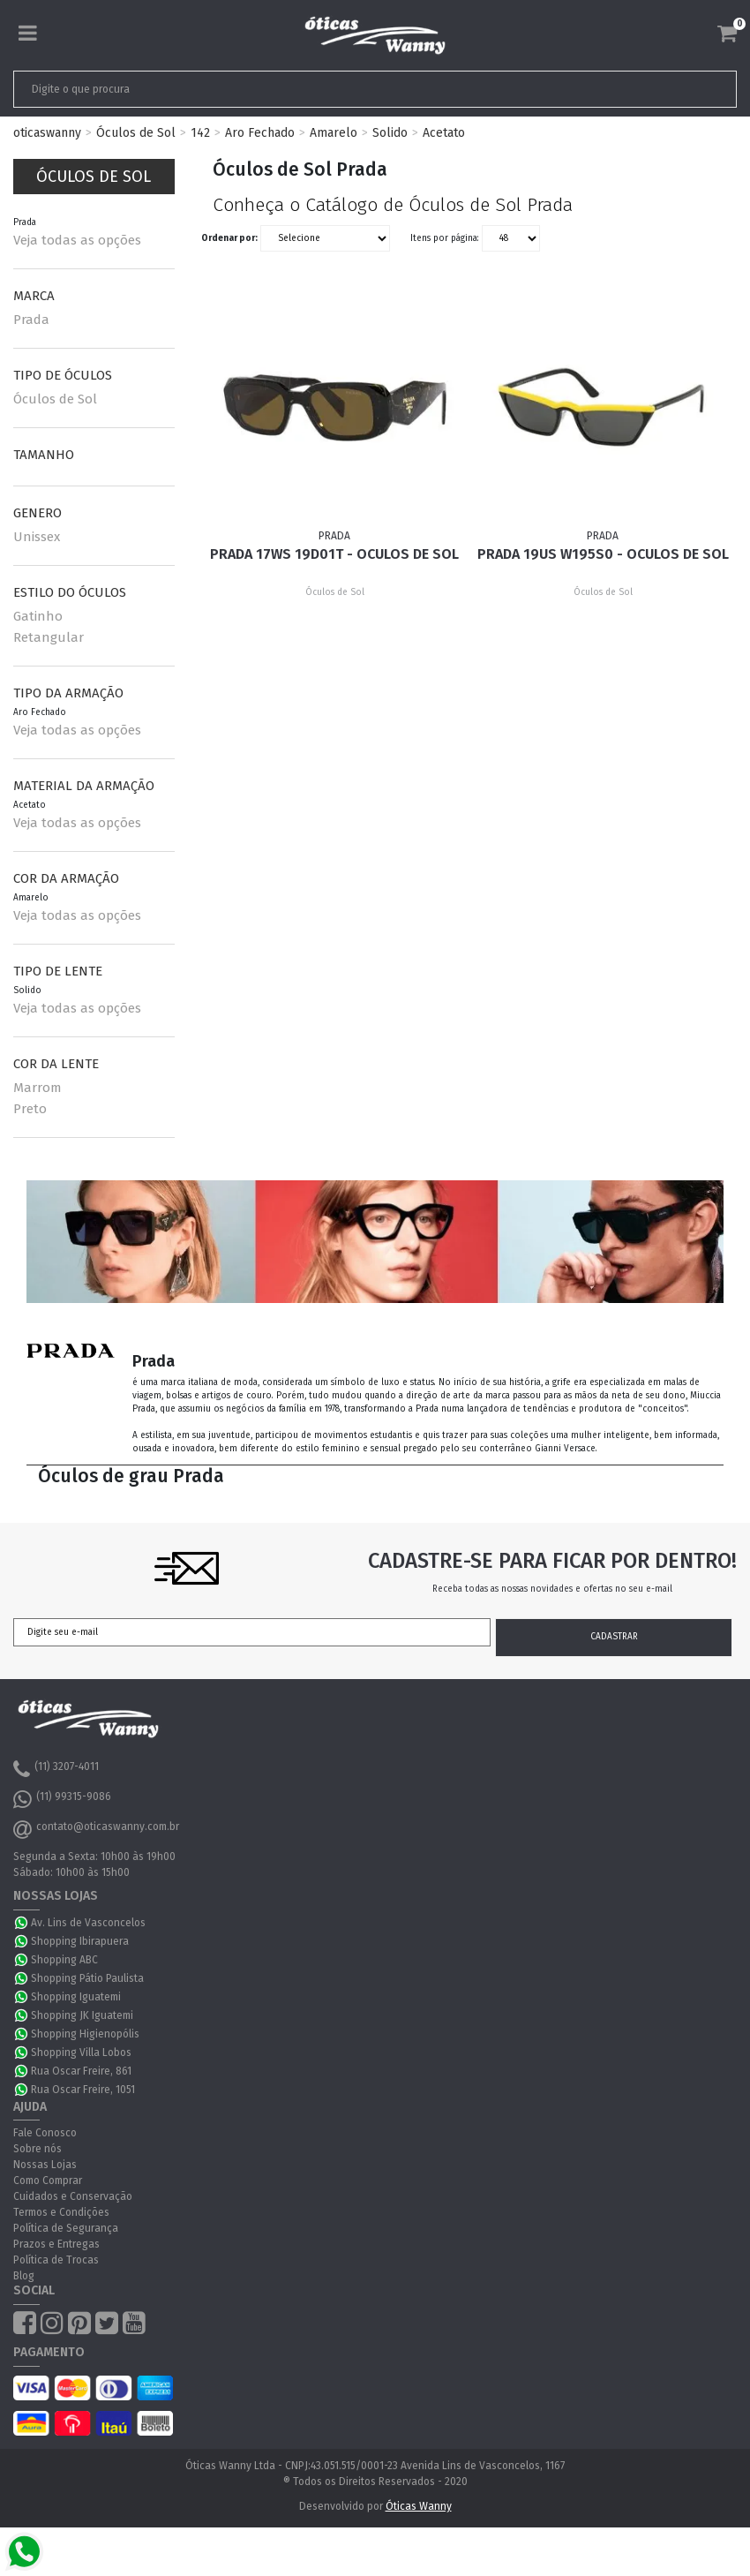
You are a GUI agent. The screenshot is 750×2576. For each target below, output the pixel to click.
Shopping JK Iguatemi (82, 2015)
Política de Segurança (65, 2228)
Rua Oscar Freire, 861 (81, 2071)
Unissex (36, 537)
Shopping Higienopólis (85, 2034)
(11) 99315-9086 (62, 1799)
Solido (390, 132)
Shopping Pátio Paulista (87, 1978)
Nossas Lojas (45, 2164)
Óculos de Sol (136, 132)
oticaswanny (47, 132)
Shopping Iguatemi (76, 1997)
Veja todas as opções (77, 240)
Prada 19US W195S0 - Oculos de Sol (603, 554)
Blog (23, 2276)
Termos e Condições (61, 2212)
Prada (31, 320)
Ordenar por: (229, 238)
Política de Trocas (56, 2260)
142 (200, 132)
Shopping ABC (64, 1960)
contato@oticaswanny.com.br (96, 1829)
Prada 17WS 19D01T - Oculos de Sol (334, 554)
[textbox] (304, 89)
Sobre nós (37, 2149)
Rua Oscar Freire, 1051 (83, 2089)
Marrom (37, 1088)
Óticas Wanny (419, 2506)
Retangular (48, 637)
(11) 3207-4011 (56, 1769)
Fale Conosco (45, 2133)
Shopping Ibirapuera (80, 1941)
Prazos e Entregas (56, 2244)
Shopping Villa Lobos (81, 2052)
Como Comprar (47, 2180)
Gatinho (38, 616)
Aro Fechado (260, 132)
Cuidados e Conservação (72, 2196)
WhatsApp (22, 1923)
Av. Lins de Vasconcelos (88, 1923)
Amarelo (333, 132)
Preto (30, 1109)
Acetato (444, 132)
